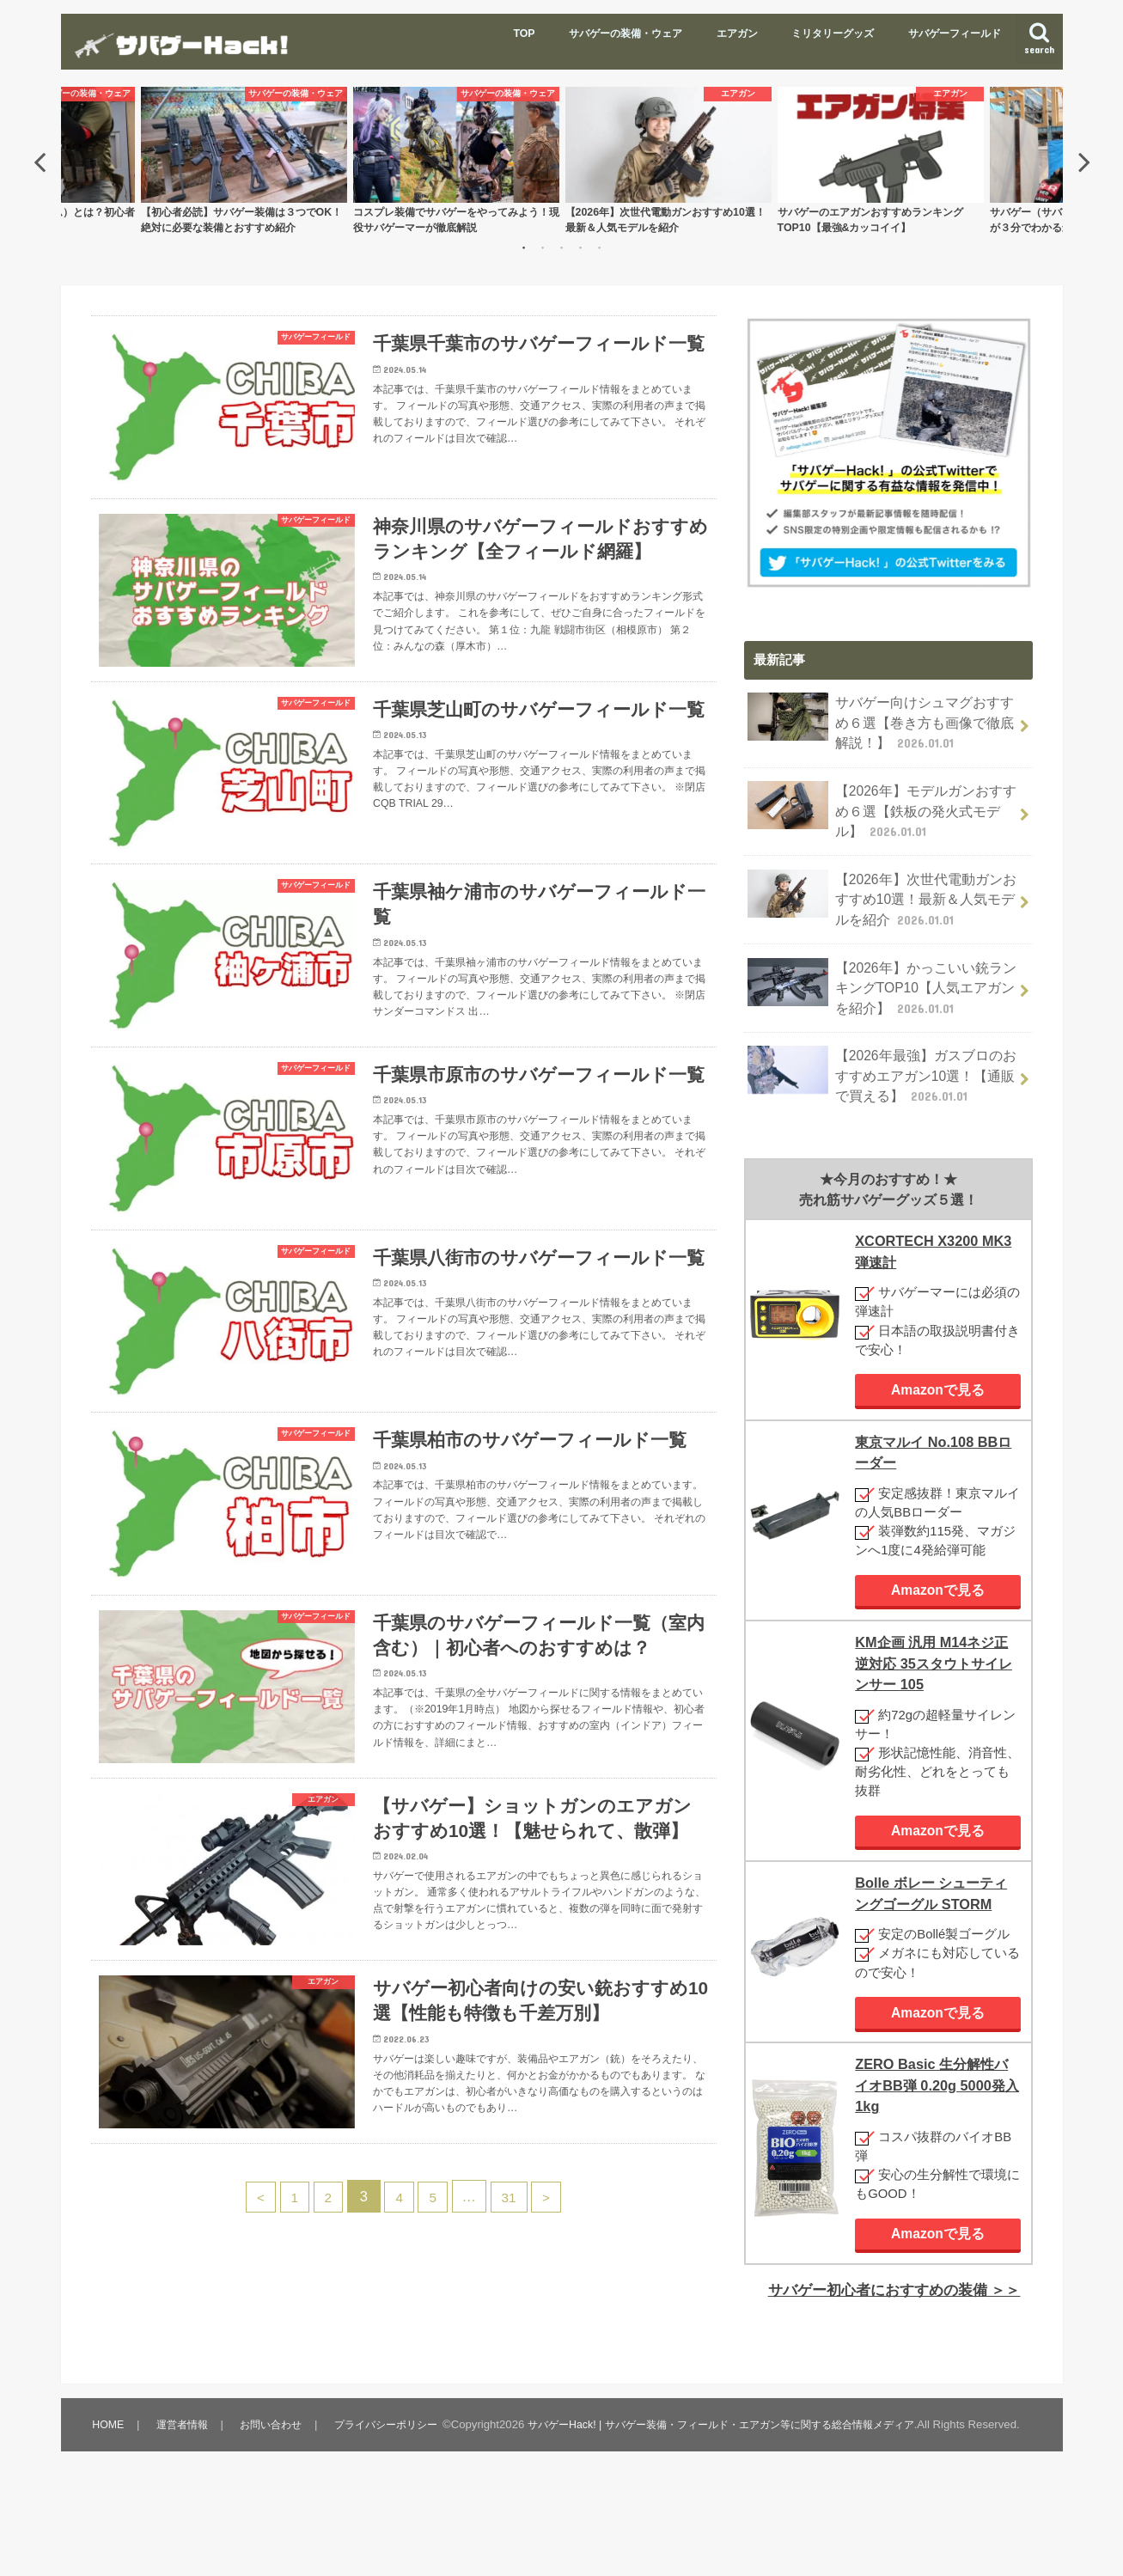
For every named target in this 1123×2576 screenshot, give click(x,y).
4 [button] (580, 250)
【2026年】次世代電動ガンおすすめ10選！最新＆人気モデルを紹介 (882, 890)
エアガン (737, 33)
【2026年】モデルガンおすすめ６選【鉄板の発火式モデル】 (882, 806)
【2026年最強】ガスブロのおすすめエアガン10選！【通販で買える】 (882, 1057)
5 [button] (599, 250)
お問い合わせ (272, 2470)
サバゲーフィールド (954, 33)
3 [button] (562, 250)
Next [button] (1084, 162)
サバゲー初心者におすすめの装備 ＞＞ (902, 2285)
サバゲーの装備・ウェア (625, 33)
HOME (108, 2470)
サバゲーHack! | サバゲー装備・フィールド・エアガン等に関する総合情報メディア (385, 2520)
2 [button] (543, 250)
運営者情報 (182, 2470)
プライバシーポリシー (391, 2470)
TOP (523, 33)
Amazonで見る (938, 1371)
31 (516, 2333)
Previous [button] (39, 162)
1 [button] (524, 250)
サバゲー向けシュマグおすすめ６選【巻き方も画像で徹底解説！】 (882, 723)
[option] (669, 162)
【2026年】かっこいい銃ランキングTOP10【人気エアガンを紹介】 (882, 974)
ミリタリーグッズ (832, 33)
